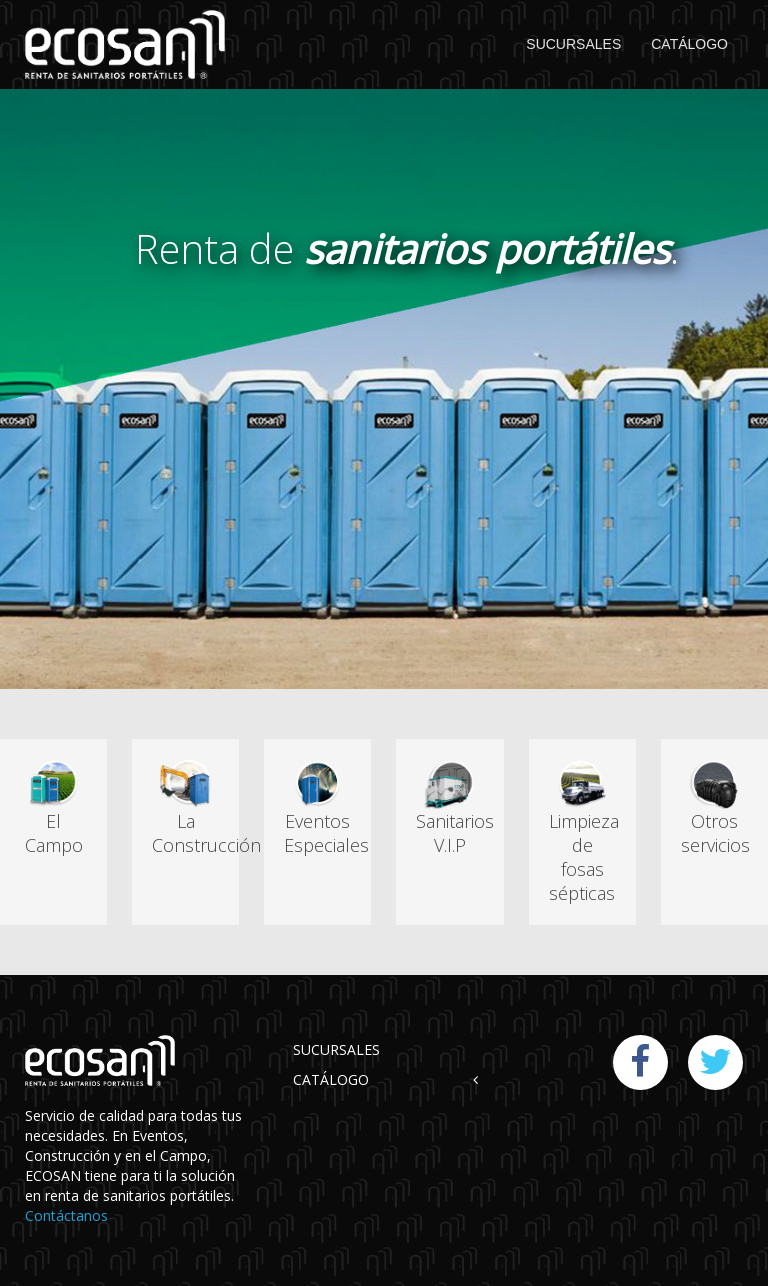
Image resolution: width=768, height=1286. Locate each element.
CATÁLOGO (689, 44)
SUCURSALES (573, 44)
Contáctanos (66, 1215)
